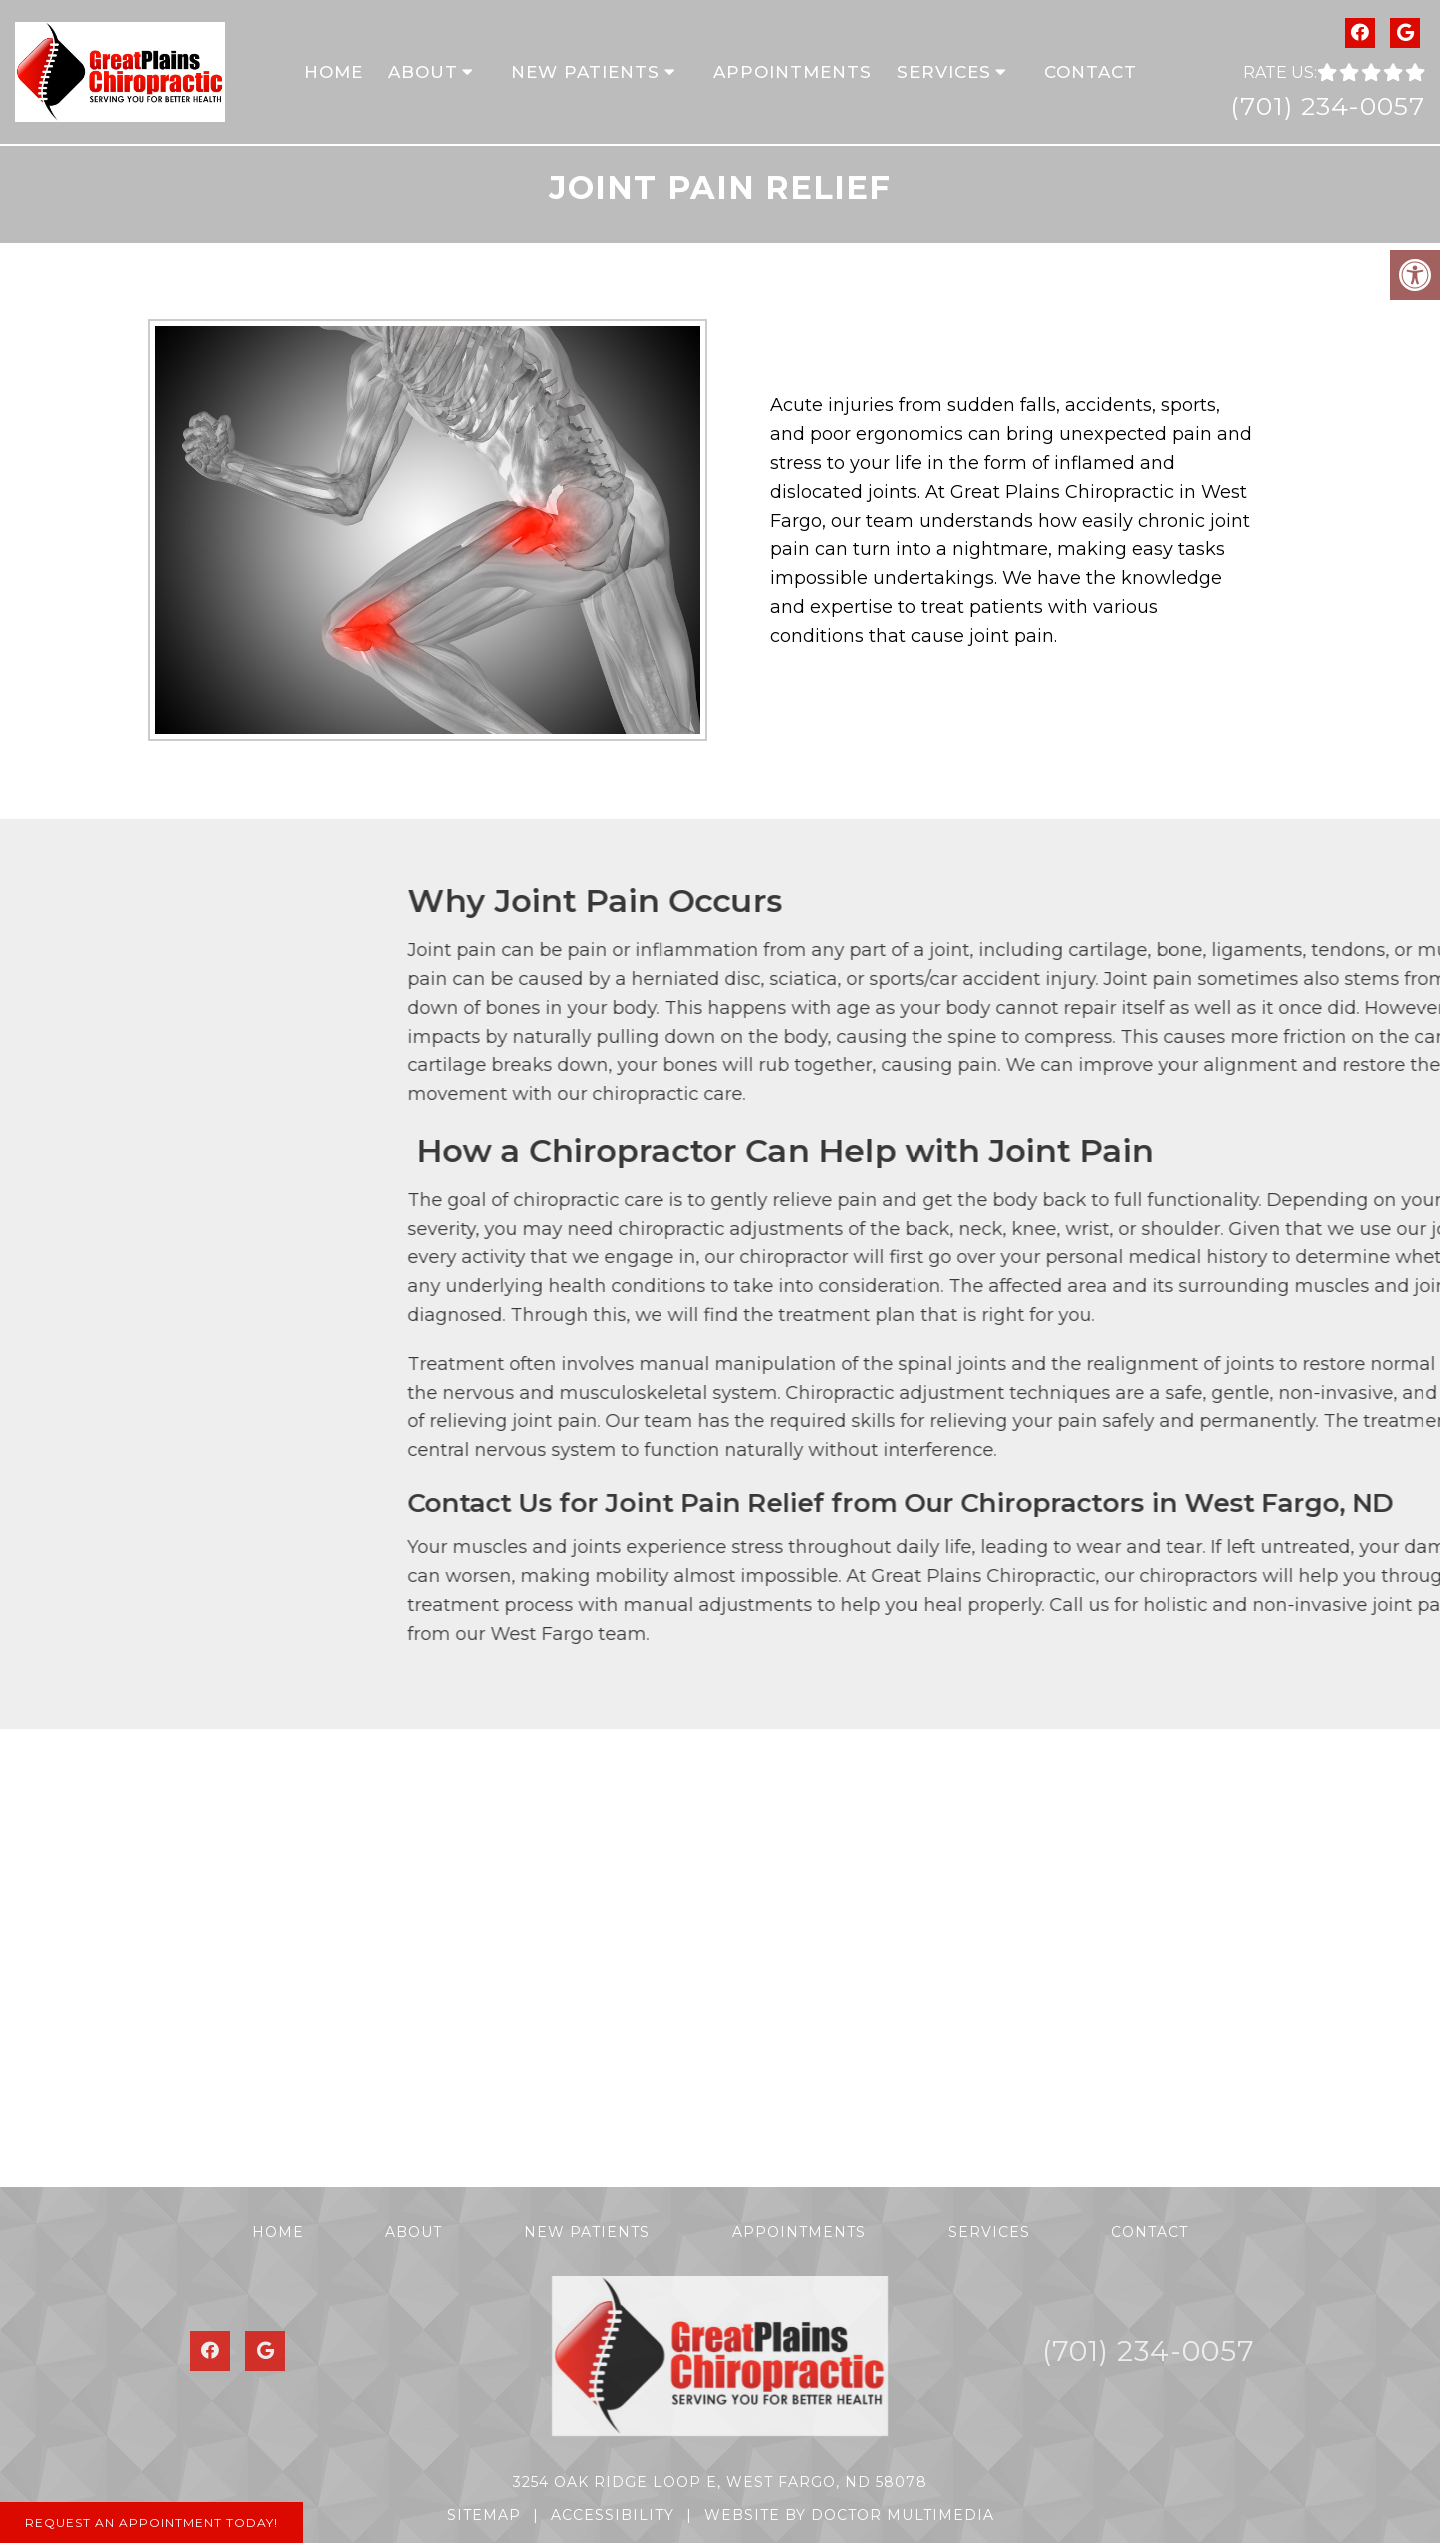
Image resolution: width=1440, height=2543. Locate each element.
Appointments (792, 72)
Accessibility (612, 2515)
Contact (1090, 72)
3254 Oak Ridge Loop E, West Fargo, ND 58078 (720, 2482)
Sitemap (484, 2515)
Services (944, 72)
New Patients (585, 72)
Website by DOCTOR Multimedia (849, 2515)
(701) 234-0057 (1327, 106)
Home (333, 72)
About (423, 72)
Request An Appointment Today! (151, 2522)
